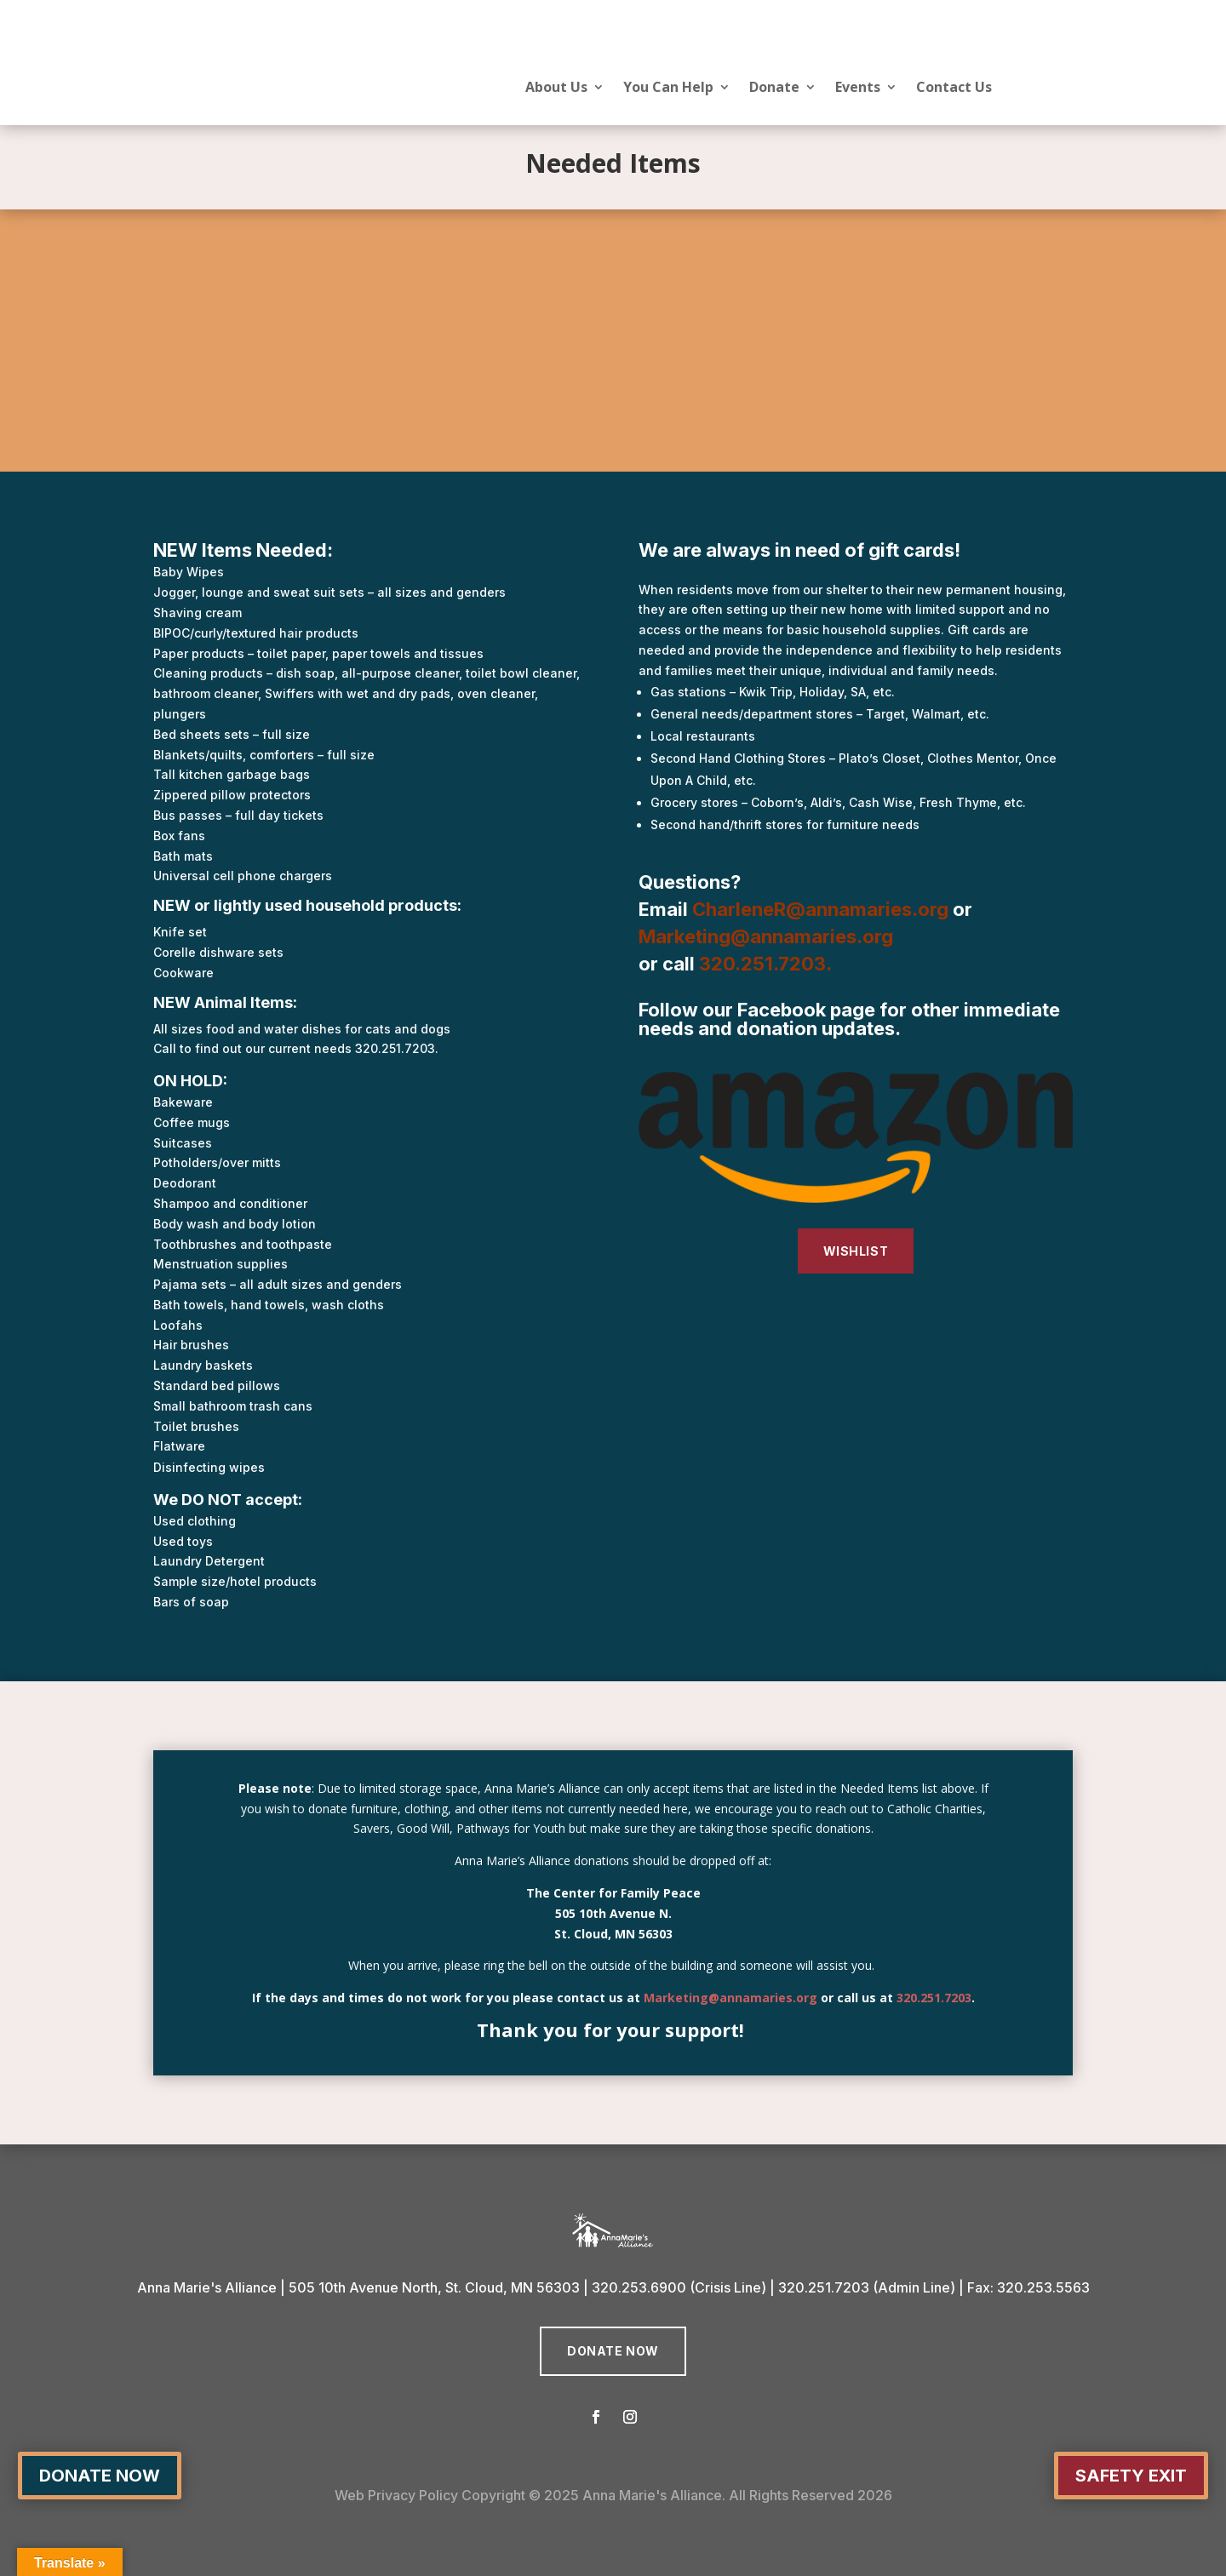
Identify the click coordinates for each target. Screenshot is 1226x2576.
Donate (774, 88)
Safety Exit (1131, 2475)
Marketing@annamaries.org (730, 1997)
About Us (556, 88)
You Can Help (668, 88)
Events (857, 88)
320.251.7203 (762, 964)
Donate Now (613, 2351)
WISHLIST (855, 1251)
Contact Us (954, 88)
